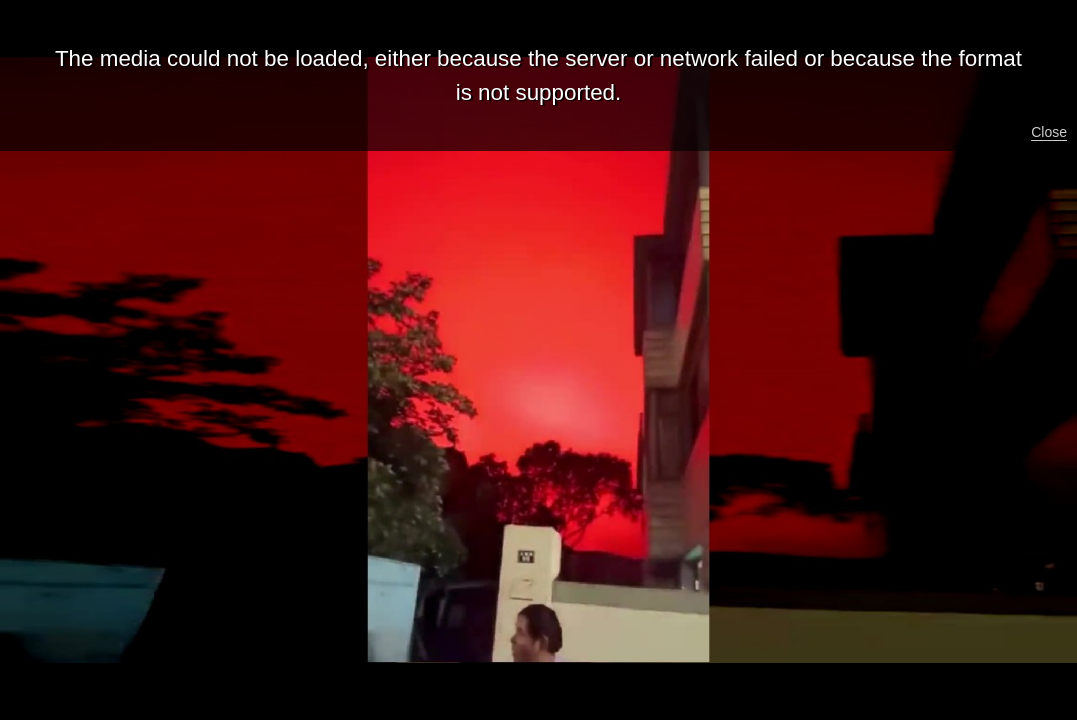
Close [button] (1049, 132)
